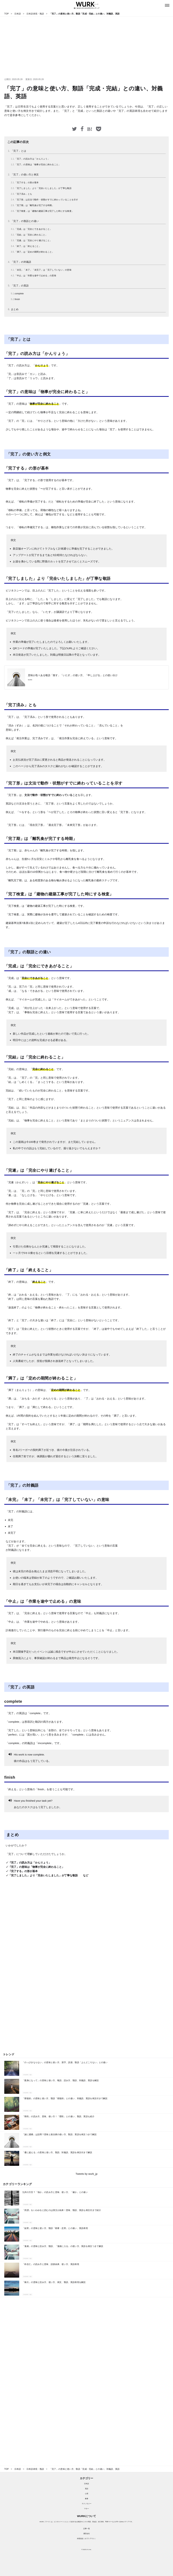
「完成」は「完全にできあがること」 (33, 229)
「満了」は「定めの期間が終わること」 (34, 252)
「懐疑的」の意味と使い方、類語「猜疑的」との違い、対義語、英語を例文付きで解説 (65, 2098)
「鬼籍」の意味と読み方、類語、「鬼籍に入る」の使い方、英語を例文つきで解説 (62, 2246)
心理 (86, 2494)
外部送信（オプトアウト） (86, 2538)
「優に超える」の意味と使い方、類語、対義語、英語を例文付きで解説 (57, 2152)
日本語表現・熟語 (27, 2074)
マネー (86, 2509)
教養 (86, 2499)
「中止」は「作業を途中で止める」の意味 (35, 275)
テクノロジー (86, 2504)
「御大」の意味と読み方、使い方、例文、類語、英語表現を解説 (54, 2282)
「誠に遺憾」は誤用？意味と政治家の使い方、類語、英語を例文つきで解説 (59, 2134)
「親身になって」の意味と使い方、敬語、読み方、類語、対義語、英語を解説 (60, 2080)
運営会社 (86, 2533)
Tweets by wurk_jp (86, 2173)
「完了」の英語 (20, 285)
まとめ (14, 309)
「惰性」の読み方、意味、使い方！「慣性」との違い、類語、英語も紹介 (58, 2116)
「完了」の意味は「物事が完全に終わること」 (37, 164)
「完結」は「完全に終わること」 (31, 235)
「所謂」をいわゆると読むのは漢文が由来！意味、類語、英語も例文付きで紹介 (61, 2210)
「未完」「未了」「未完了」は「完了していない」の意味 (43, 270)
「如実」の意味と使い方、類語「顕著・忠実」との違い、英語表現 (55, 2228)
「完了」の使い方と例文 (25, 174)
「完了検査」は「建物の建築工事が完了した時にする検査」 (44, 211)
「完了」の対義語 (21, 261)
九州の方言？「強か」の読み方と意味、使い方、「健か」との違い (55, 2192)
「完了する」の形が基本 (27, 182)
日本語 (86, 2484)
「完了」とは (18, 150)
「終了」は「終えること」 (28, 246)
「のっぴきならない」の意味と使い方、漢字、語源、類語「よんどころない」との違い (65, 2062)
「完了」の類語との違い (25, 221)
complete (19, 293)
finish (17, 299)
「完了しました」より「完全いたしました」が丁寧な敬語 (43, 188)
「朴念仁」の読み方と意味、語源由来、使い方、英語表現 (50, 2264)
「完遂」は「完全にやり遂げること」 (33, 240)
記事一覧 (86, 2528)
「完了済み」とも (23, 194)
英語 (86, 2489)
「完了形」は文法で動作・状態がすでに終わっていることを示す (46, 199)
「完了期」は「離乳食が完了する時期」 (34, 205)
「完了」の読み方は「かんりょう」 (32, 159)
